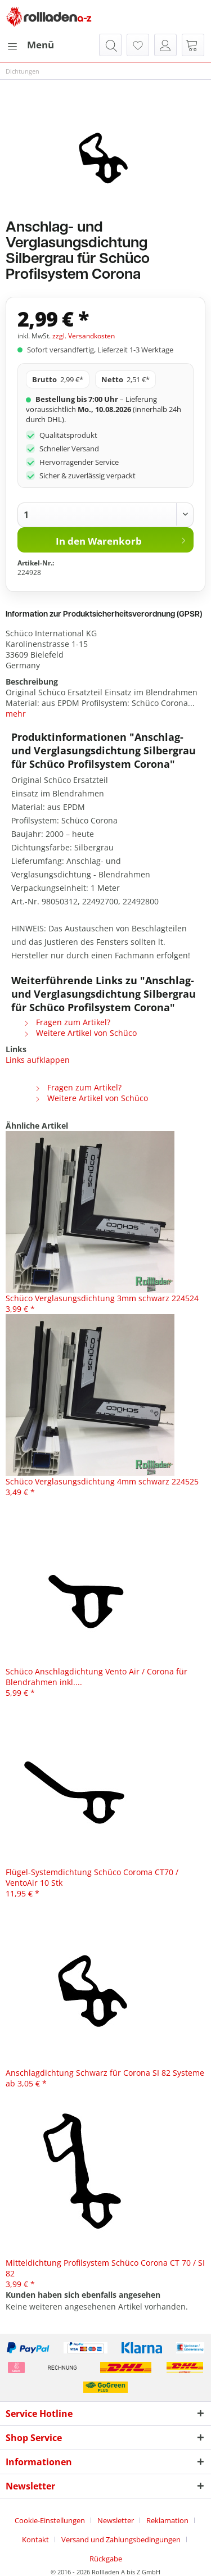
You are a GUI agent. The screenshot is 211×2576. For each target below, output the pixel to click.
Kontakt (35, 2539)
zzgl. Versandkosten (83, 336)
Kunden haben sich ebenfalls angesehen (83, 2294)
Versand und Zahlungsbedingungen (121, 2539)
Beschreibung (32, 681)
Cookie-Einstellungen (50, 2520)
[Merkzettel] (138, 45)
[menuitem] (30, 45)
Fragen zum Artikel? (67, 1022)
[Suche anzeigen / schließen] (110, 45)
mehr (16, 713)
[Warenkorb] (193, 45)
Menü (30, 43)
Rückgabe (105, 2559)
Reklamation (167, 2520)
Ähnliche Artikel (37, 1125)
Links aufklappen (38, 1059)
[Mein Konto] (165, 45)
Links (16, 1049)
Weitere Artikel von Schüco (80, 1032)
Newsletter (115, 2520)
